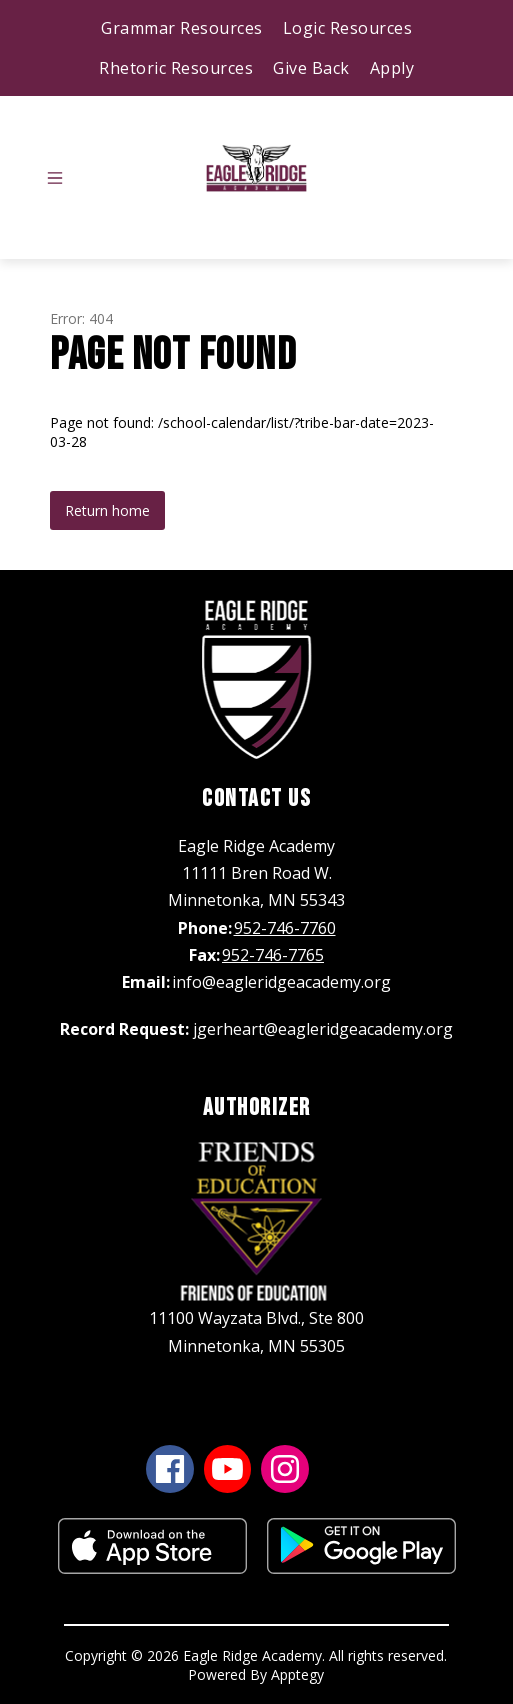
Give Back (311, 68)
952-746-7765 (273, 955)
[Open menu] (55, 178)
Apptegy (297, 1674)
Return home (107, 510)
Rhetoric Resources (176, 68)
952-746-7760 (285, 928)
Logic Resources (348, 28)
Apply (392, 68)
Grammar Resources (182, 28)
